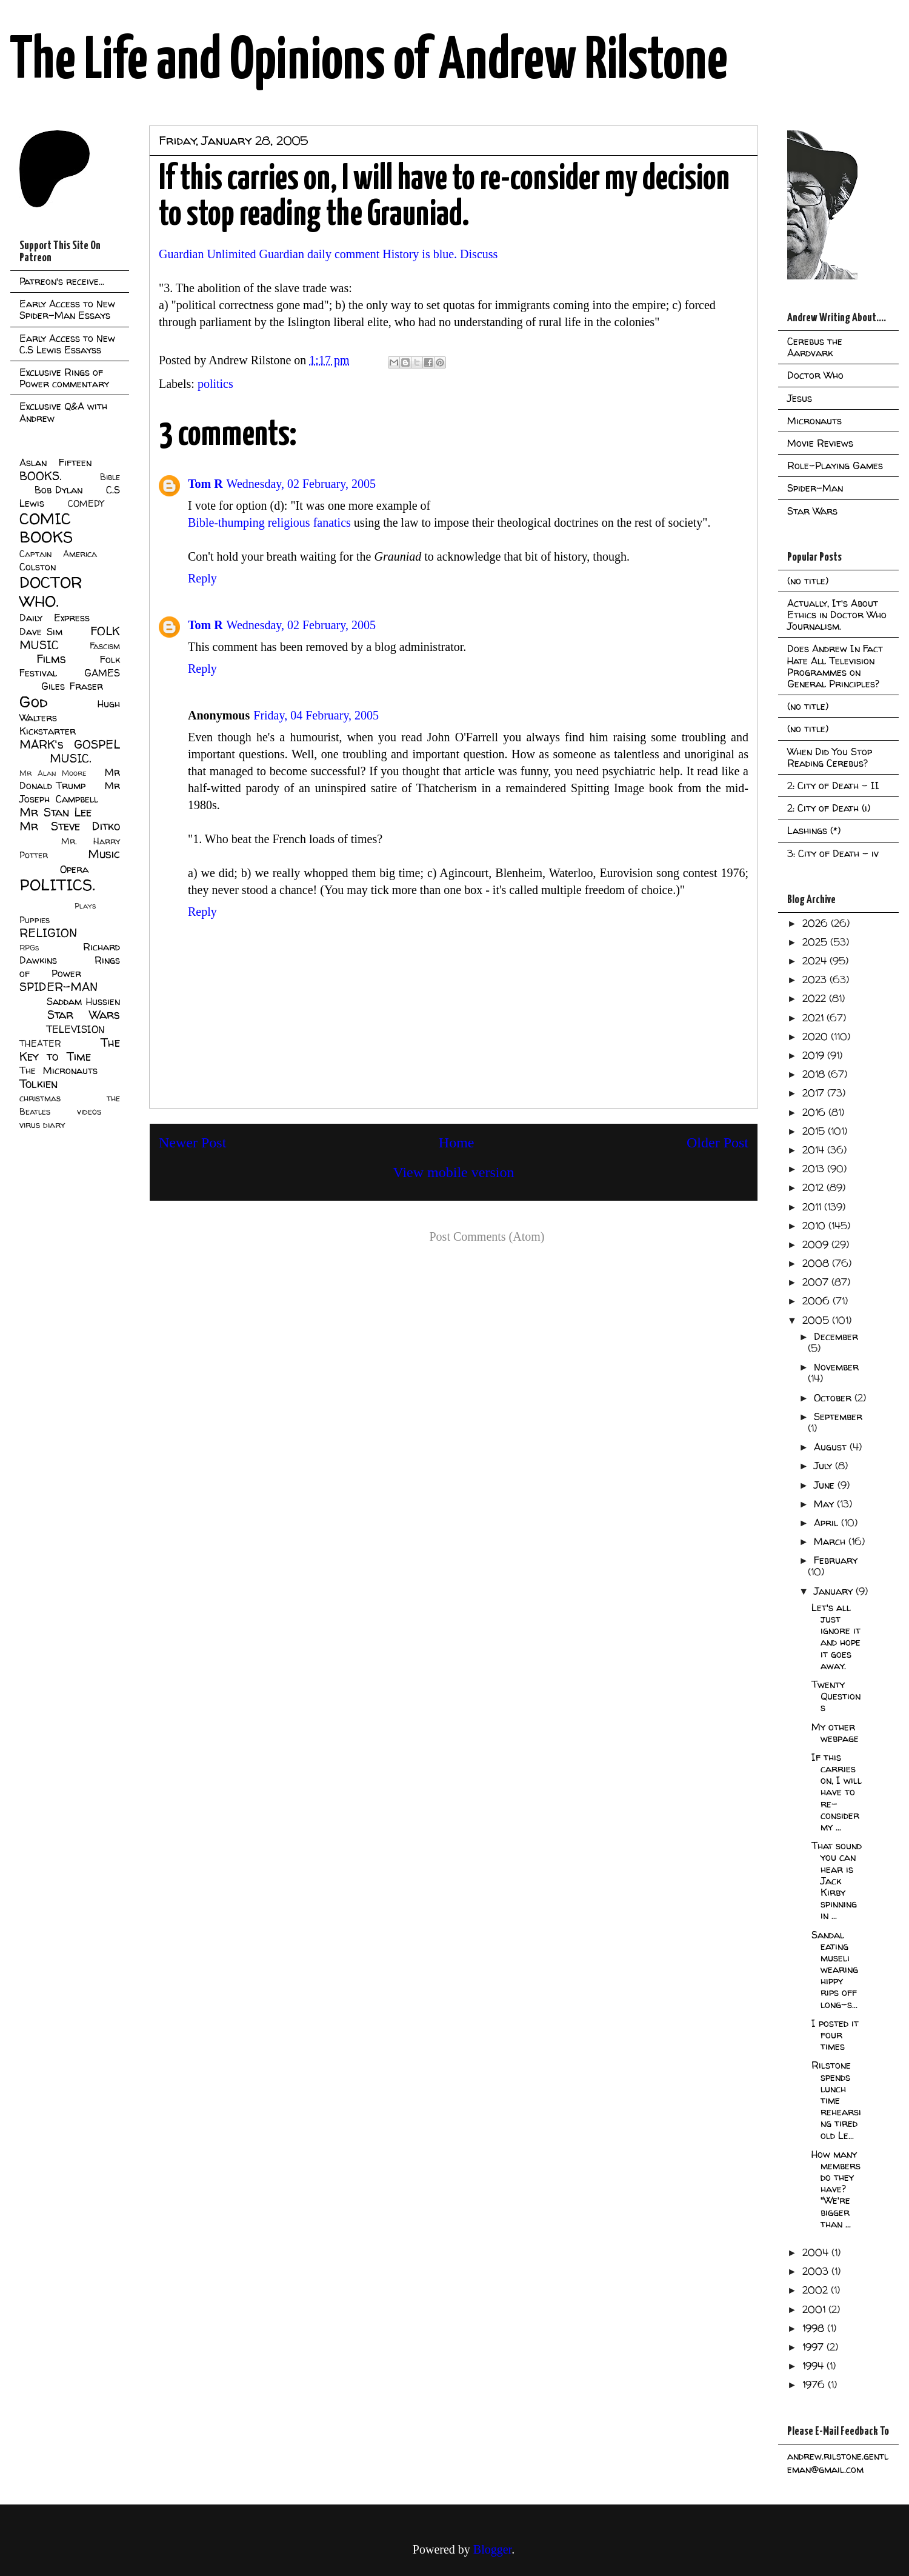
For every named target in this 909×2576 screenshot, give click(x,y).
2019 (814, 1055)
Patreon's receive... (61, 281)
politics (215, 383)
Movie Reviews (820, 443)
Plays (85, 906)
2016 (815, 1112)
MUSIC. (70, 758)
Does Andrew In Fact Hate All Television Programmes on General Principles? (835, 666)
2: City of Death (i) (828, 808)
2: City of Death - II (833, 785)
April (827, 1522)
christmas (40, 1098)
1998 (814, 2328)
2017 (814, 1092)
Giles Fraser (71, 686)
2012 (814, 1187)
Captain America (58, 554)
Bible (110, 477)
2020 (816, 1036)
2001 (815, 2309)
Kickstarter (47, 731)
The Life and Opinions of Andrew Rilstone (369, 61)
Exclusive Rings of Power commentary (64, 377)
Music (104, 854)
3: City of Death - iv (833, 853)
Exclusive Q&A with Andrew (63, 411)
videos (89, 1112)
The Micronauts (58, 1070)
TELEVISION (75, 1029)
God (33, 701)
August (832, 1446)
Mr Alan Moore (52, 773)
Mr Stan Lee (55, 812)
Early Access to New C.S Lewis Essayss (67, 344)
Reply (202, 578)
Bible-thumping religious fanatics (269, 522)
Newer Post (192, 1142)
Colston (37, 566)
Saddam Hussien (83, 1001)
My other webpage (835, 1732)
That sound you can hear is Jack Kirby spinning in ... (836, 1880)
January (835, 1591)
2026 (816, 923)
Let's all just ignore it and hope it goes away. (836, 1636)
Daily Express (54, 617)
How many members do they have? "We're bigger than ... (836, 2189)
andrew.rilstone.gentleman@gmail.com (837, 2462)
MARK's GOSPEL (69, 744)
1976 (815, 2384)
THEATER (40, 1044)
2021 (814, 1017)
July (824, 1465)
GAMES (102, 672)
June (825, 1485)
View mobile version (453, 1172)
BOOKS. (40, 476)
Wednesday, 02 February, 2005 (301, 483)
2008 (817, 1263)
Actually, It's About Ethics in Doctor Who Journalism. (837, 614)
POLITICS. (57, 884)
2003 (816, 2271)
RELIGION (48, 933)
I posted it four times (835, 2035)
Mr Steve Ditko (69, 826)
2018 (815, 1074)
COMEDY (86, 504)
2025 (816, 942)
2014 (814, 1149)
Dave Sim (40, 631)
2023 (816, 979)
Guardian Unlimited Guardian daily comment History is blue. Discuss (328, 254)
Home (456, 1142)
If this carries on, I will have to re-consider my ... (836, 1792)
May (825, 1503)
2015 (815, 1131)
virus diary (42, 1125)
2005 (817, 1320)
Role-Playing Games (835, 465)
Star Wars (84, 1015)
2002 (816, 2290)
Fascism (105, 646)
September (838, 1416)
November (836, 1366)
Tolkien (38, 1084)
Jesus (799, 398)
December (836, 1336)
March (831, 1541)
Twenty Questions (836, 1696)
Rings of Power (69, 966)
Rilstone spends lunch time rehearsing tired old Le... (836, 2099)
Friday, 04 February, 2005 (316, 715)
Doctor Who (815, 375)
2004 (816, 2252)
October (834, 1397)
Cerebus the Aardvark (814, 347)
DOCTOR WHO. (50, 592)
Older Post (717, 1142)
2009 (816, 1244)
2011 (813, 1206)
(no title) (807, 580)
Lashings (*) (814, 830)
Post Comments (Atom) (486, 1236)
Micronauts (814, 420)
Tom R (205, 483)
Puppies (34, 920)
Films (51, 659)
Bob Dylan (58, 489)
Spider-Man (815, 488)
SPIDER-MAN (58, 987)
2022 (815, 998)
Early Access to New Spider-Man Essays (67, 309)
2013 (814, 1168)
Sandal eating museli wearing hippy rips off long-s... (834, 1969)
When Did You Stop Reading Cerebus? (829, 757)
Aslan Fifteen (55, 462)
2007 (816, 1282)
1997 (814, 2347)
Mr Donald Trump (69, 779)
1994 (814, 2365)
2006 (817, 1300)
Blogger (492, 2549)
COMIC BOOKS (46, 528)
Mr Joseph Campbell (69, 792)
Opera (74, 869)
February (835, 1560)
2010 (815, 1225)
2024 (816, 960)
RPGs (29, 948)
